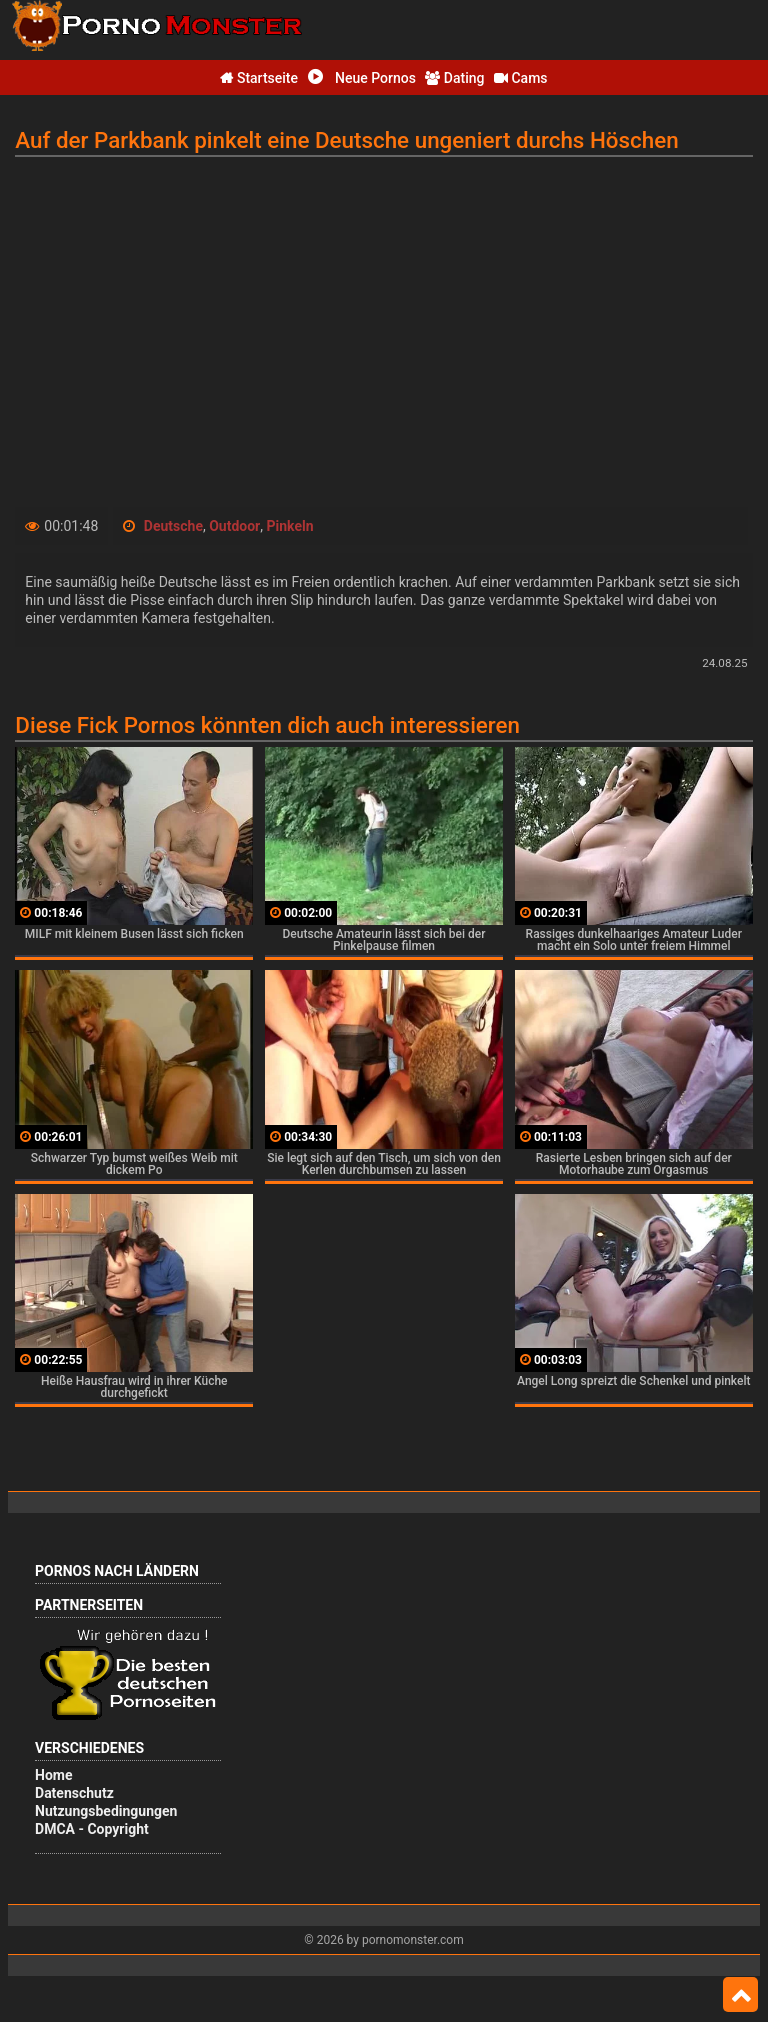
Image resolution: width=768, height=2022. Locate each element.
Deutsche (173, 526)
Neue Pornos (362, 78)
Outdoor (234, 526)
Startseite (259, 78)
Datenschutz (74, 1793)
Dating (454, 78)
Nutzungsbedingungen (106, 1811)
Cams (521, 78)
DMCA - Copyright (92, 1829)
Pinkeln (289, 526)
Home (53, 1775)
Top (740, 1995)
